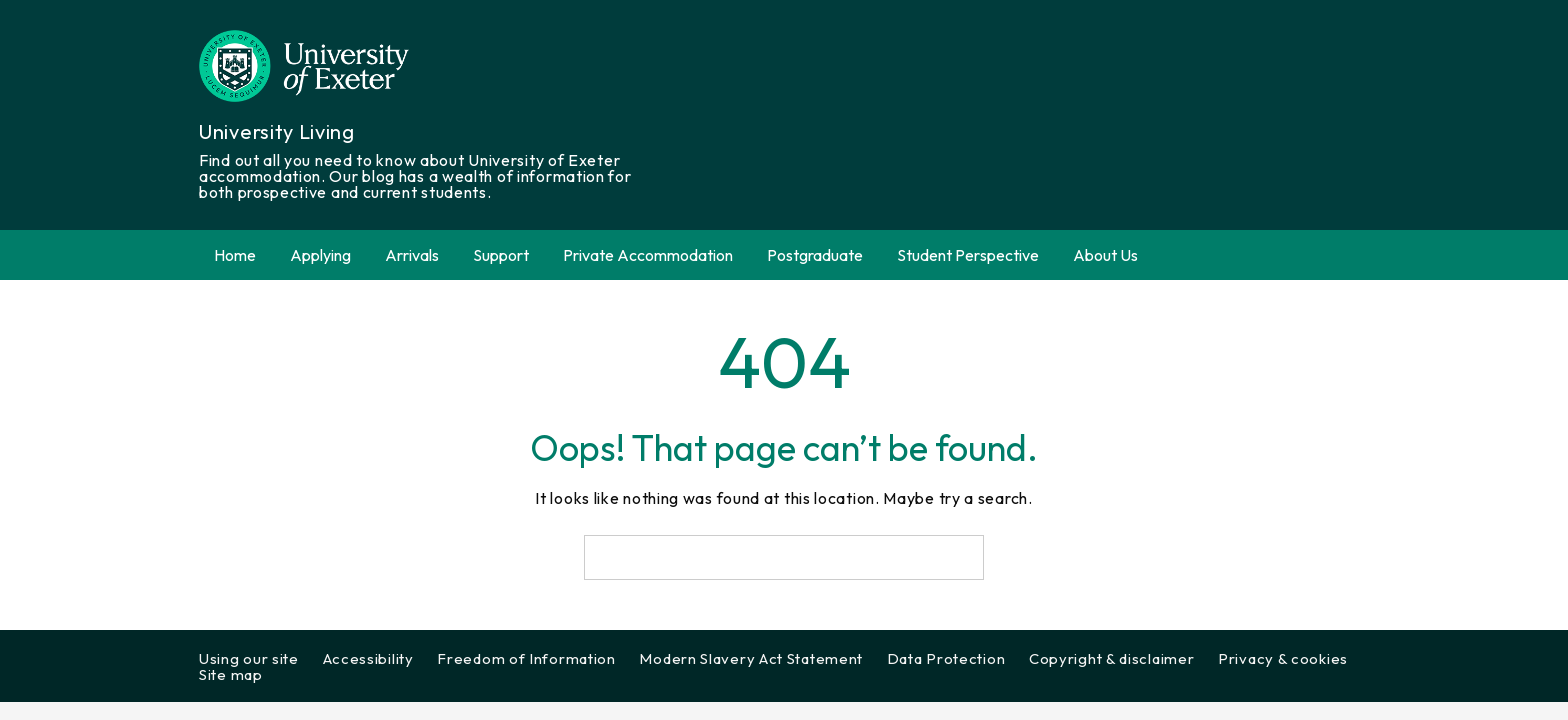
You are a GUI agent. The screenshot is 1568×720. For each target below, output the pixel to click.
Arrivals (412, 255)
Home (235, 255)
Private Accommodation (648, 255)
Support (501, 255)
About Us (1105, 255)
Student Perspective (968, 255)
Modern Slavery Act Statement (751, 658)
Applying (320, 255)
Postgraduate (815, 255)
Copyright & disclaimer (1111, 658)
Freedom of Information (526, 658)
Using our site (249, 658)
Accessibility (368, 658)
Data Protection (946, 658)
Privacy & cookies (1283, 658)
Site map (231, 674)
